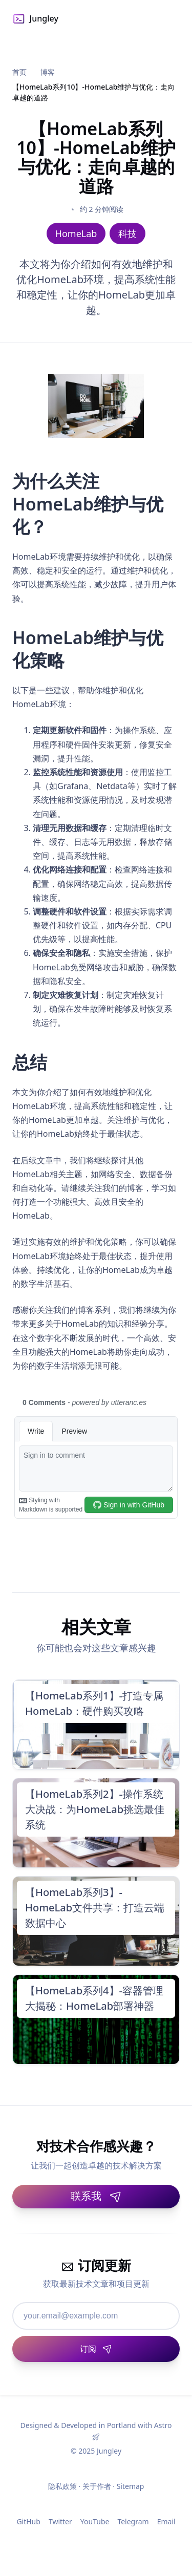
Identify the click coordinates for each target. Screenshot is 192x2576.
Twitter (60, 2521)
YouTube (95, 2521)
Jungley (35, 19)
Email (166, 2521)
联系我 (96, 2196)
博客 (47, 72)
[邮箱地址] (96, 2316)
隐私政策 (62, 2486)
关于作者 (96, 2486)
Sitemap (130, 2486)
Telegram (132, 2521)
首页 (19, 72)
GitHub (28, 2521)
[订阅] (96, 2349)
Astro (163, 2425)
